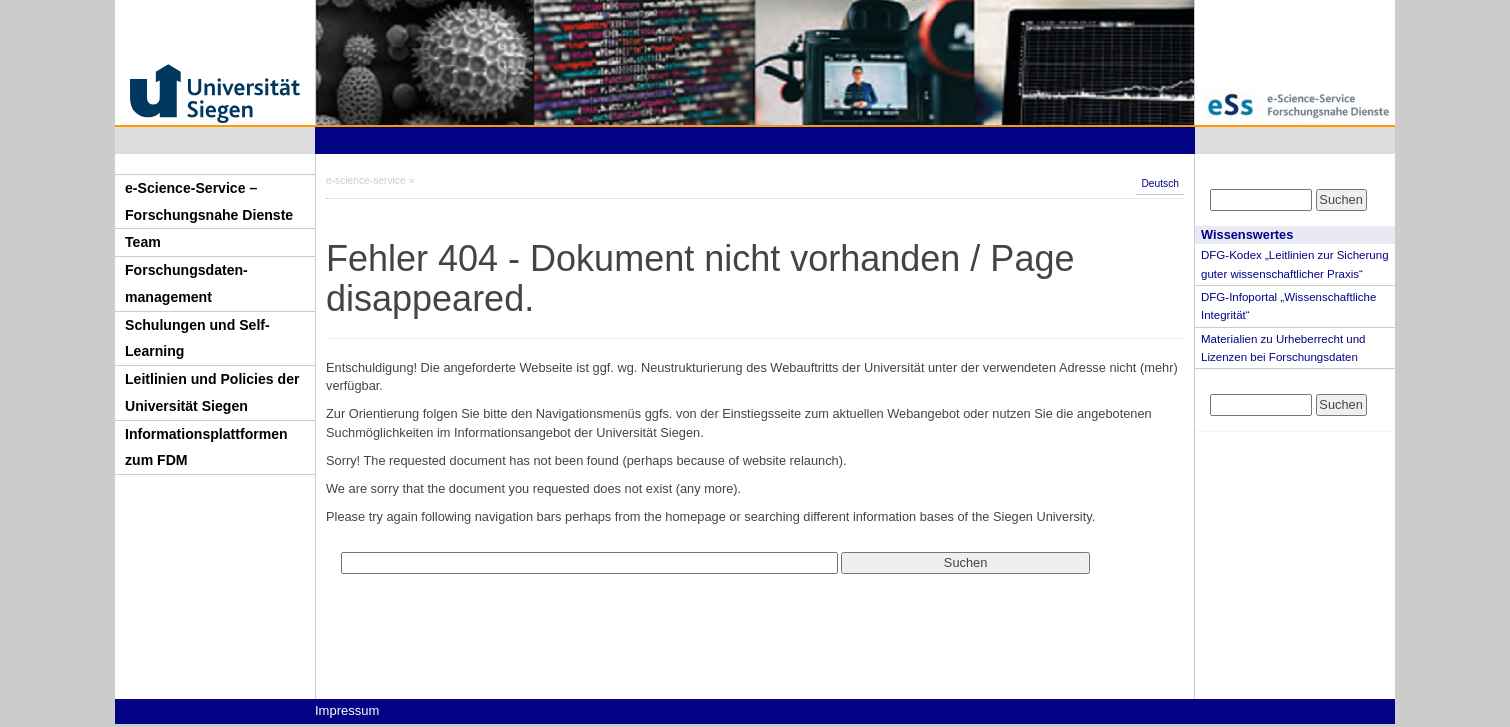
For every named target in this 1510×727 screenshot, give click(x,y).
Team (143, 242)
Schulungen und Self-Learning (197, 338)
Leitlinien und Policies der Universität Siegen (212, 392)
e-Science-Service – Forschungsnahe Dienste (209, 201)
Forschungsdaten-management (186, 283)
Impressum (347, 710)
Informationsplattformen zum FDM (206, 447)
